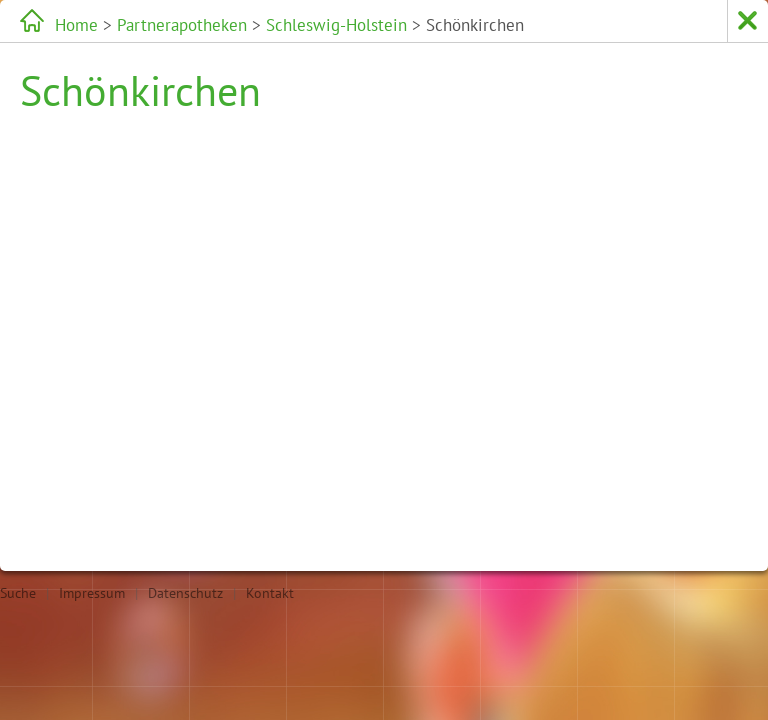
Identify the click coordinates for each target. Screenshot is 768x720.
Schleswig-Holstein (336, 25)
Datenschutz (185, 593)
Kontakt (270, 593)
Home (76, 25)
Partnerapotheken (182, 25)
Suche (18, 593)
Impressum (92, 593)
